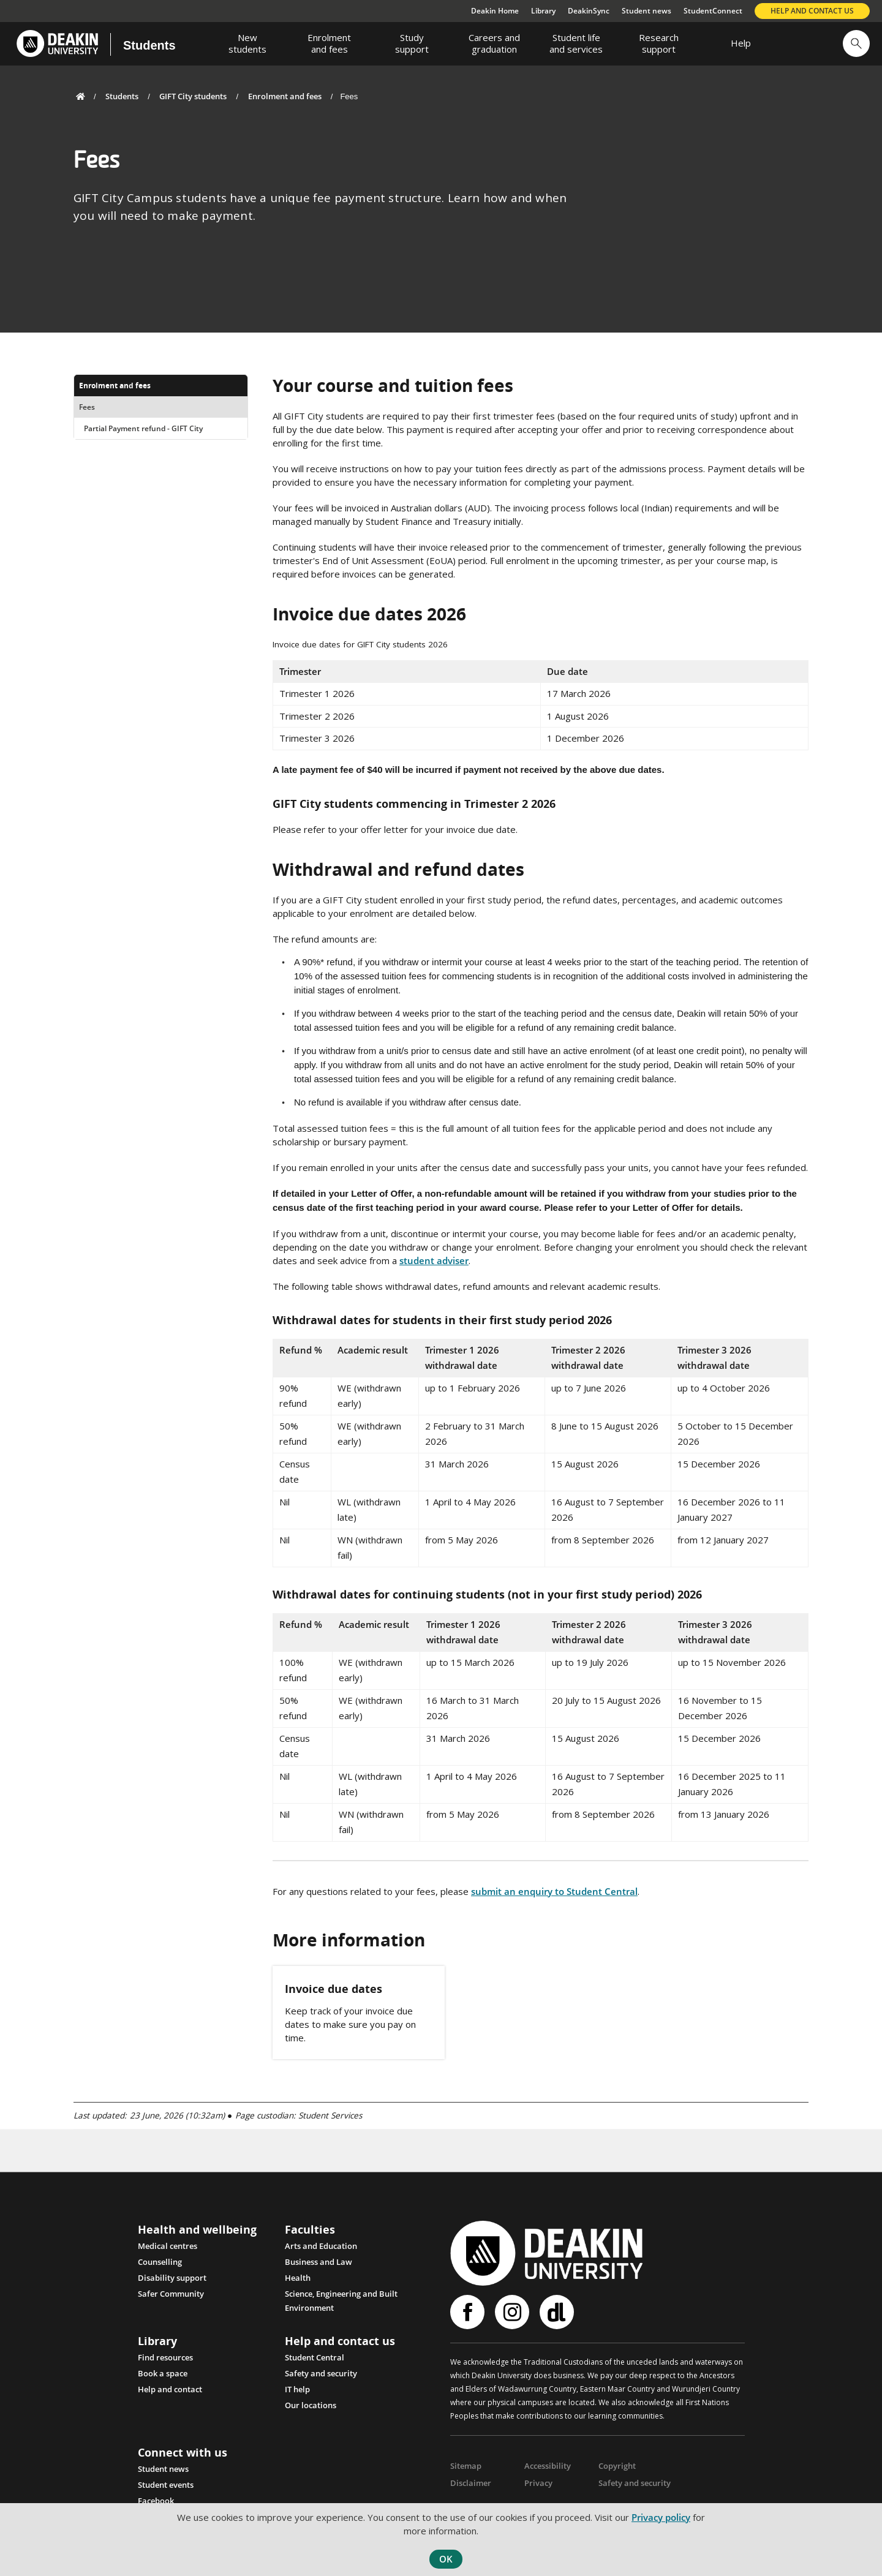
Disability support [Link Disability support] (172, 2277)
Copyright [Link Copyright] (615, 2465)
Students (149, 45)
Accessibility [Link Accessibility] (545, 2465)
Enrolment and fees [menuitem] (115, 385)
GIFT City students (193, 96)
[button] (856, 43)
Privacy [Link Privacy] (536, 2482)
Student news (646, 11)
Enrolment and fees (285, 96)
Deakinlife (557, 2312)
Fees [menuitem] (87, 407)
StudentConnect (713, 11)
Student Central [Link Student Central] (314, 2357)
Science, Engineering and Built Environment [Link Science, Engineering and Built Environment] (341, 2295)
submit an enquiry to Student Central (554, 1891)
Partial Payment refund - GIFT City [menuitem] (143, 428)
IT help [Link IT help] (297, 2389)
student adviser (434, 1260)
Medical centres (167, 2245)
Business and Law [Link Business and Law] (318, 2261)
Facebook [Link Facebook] (156, 2500)
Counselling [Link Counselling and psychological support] (160, 2261)
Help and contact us (812, 11)
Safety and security (321, 2373)
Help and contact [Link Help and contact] (170, 2389)
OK (446, 2559)
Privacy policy (660, 2517)
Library (543, 11)
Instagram (512, 2312)
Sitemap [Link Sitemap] (464, 2465)
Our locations (310, 2405)
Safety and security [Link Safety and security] (632, 2482)
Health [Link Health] (298, 2277)
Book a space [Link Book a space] (162, 2373)
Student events (166, 2484)
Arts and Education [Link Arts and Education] (321, 2245)
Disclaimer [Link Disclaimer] (468, 2482)
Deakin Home (495, 11)
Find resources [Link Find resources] (165, 2357)
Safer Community (171, 2293)
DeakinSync (588, 11)
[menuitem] (247, 43)
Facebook (467, 2312)
